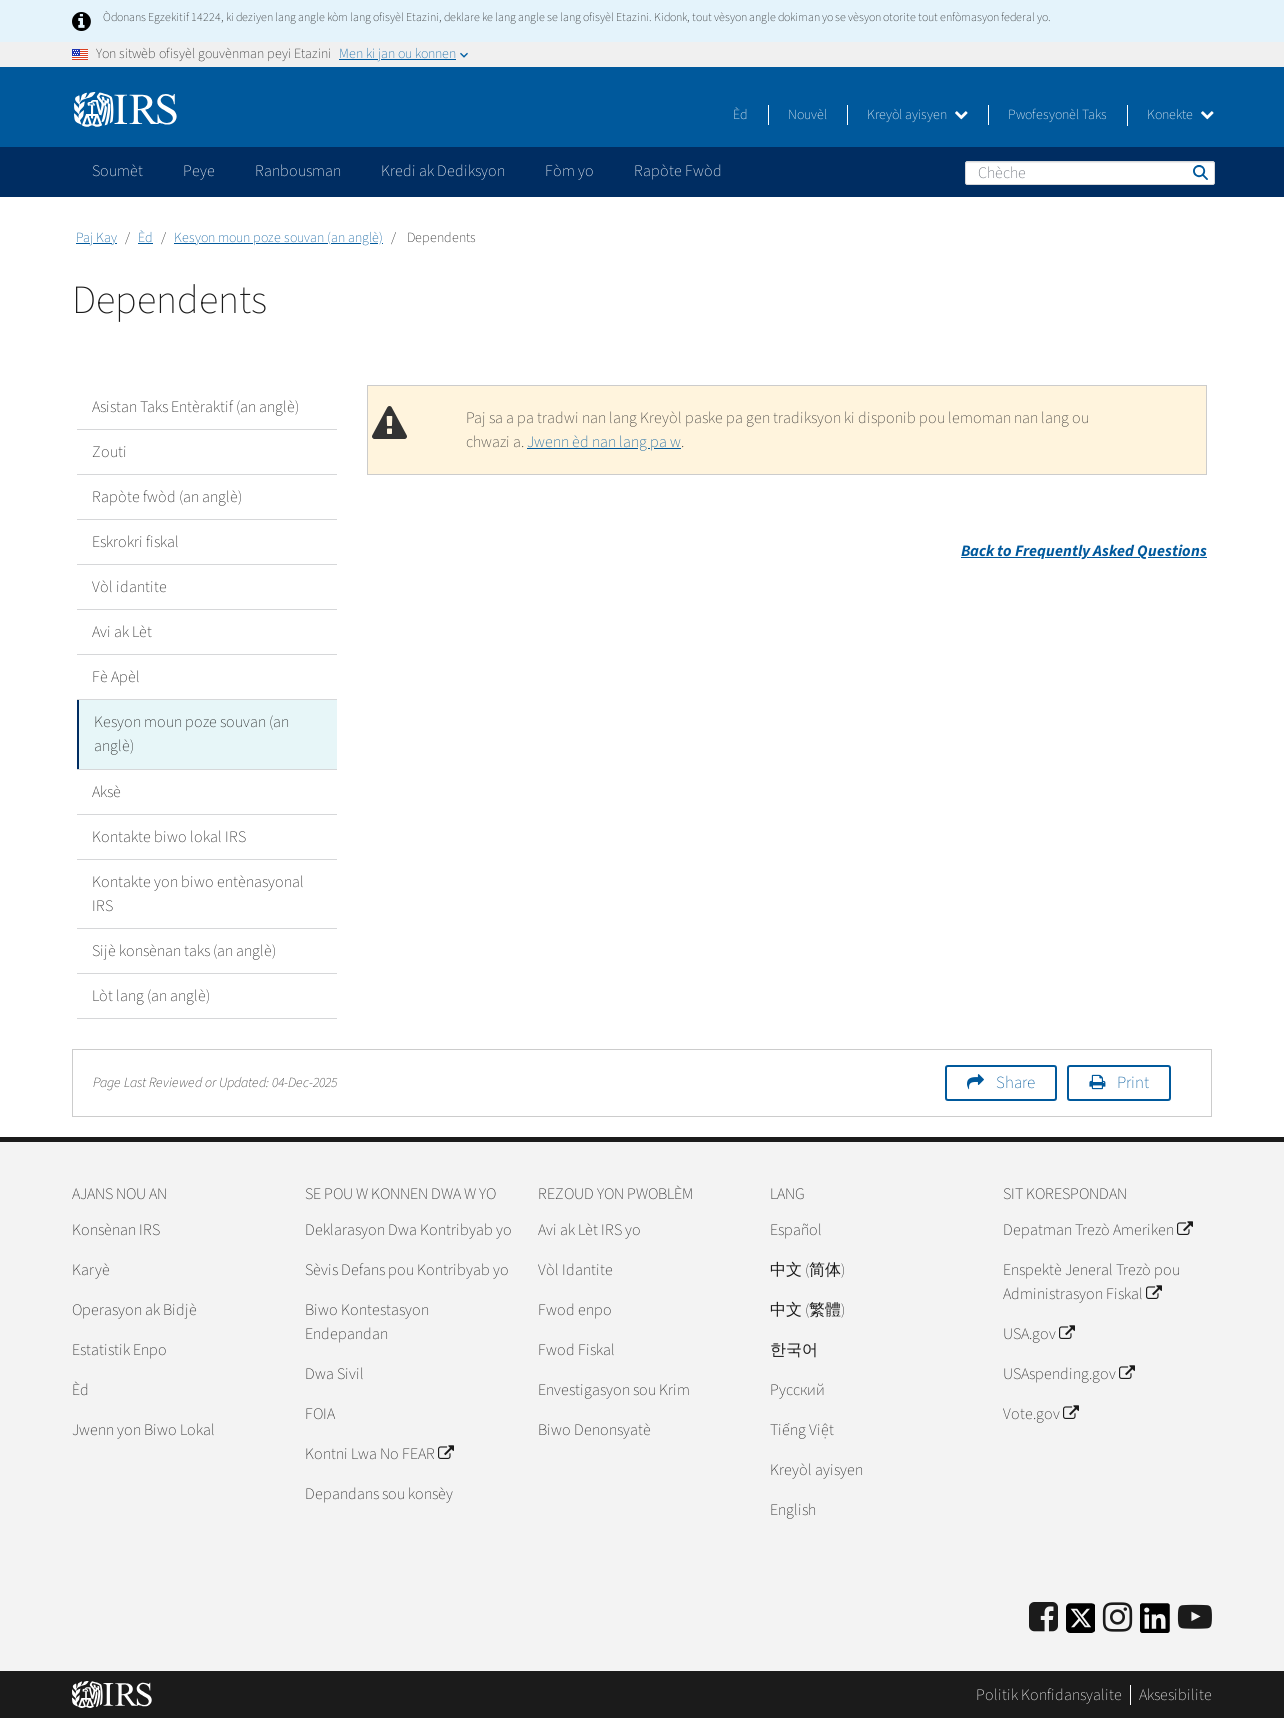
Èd (740, 115)
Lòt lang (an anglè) (151, 995)
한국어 (794, 1349)
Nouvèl (807, 115)
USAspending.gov (1068, 1373)
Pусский (797, 1389)
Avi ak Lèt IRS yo (589, 1229)
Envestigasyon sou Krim (614, 1389)
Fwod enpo (575, 1309)
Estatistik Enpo (119, 1349)
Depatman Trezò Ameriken (1097, 1229)
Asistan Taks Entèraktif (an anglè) (195, 407)
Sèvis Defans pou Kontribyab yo (407, 1269)
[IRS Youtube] (1195, 1617)
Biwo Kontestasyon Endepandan (367, 1321)
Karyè (91, 1269)
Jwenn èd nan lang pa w (604, 442)
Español (796, 1229)
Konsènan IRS (116, 1229)
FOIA (320, 1413)
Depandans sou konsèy (379, 1493)
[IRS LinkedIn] (1155, 1623)
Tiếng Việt (802, 1429)
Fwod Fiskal (576, 1349)
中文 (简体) (807, 1269)
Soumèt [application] (117, 171)
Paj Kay (96, 238)
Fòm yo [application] (569, 171)
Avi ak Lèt (122, 632)
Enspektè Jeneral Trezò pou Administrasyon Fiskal (1091, 1281)
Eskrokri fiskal (135, 542)
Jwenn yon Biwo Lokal (143, 1429)
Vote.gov (1040, 1413)
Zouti (109, 452)
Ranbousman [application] (298, 171)
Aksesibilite (1175, 1693)
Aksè (106, 791)
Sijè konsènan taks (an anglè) (184, 950)
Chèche (1199, 172)
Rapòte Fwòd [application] (678, 171)
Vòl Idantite (575, 1269)
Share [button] (1015, 1082)
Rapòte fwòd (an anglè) (167, 497)
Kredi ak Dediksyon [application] (443, 171)
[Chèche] (1090, 173)
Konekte (1180, 115)
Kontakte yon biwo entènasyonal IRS (198, 893)
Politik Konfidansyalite (1049, 1693)
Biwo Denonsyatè (594, 1429)
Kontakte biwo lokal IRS (169, 836)
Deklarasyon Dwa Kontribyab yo (408, 1229)
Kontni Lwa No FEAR (379, 1453)
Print (1133, 1082)
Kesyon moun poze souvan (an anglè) (278, 238)
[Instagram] (1117, 1617)
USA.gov (1038, 1333)
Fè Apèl (116, 677)
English (793, 1509)
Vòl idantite (129, 587)
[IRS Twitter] (1081, 1623)
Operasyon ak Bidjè (134, 1309)
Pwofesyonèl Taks (1057, 115)
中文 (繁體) (807, 1309)
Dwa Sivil (334, 1373)
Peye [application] (199, 171)
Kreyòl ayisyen (917, 115)
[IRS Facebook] (1043, 1617)
